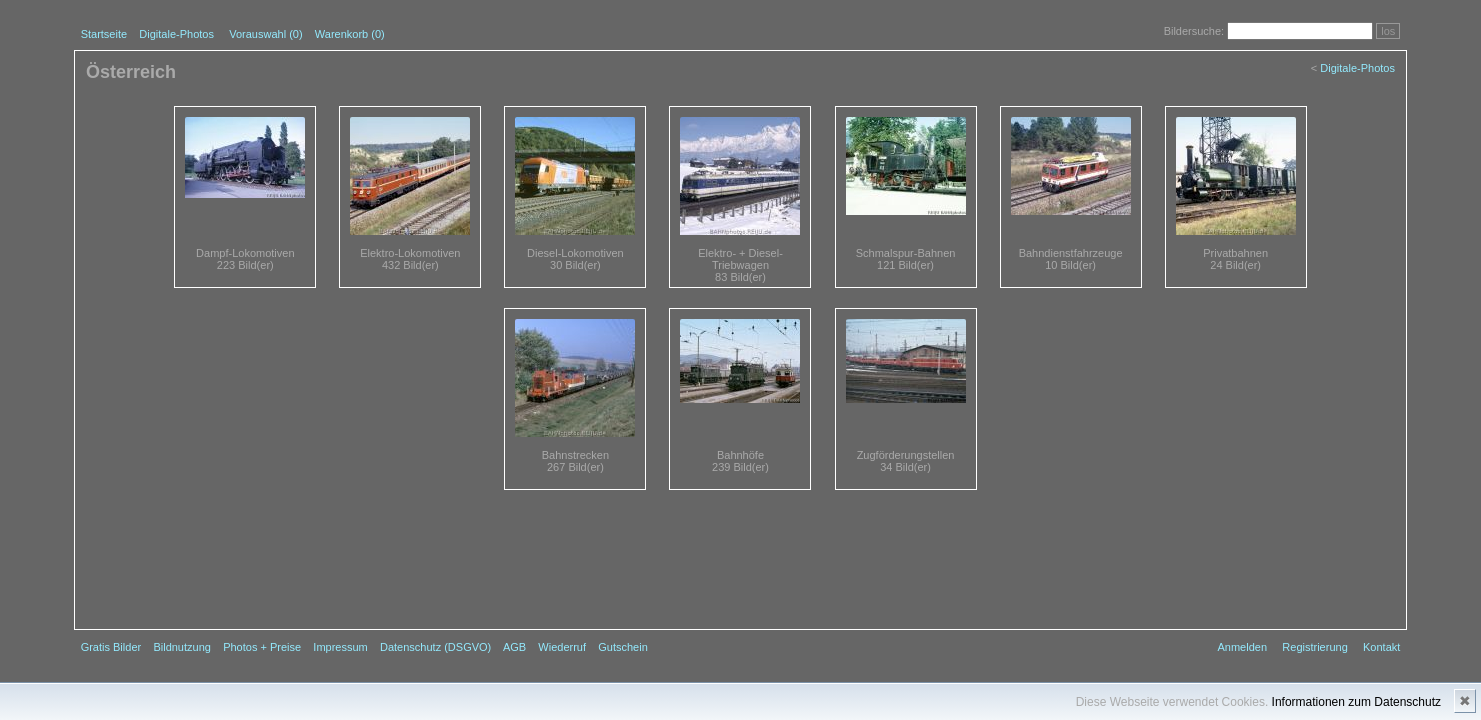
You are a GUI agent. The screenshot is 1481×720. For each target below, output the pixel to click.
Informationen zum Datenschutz (1356, 702)
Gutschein (623, 647)
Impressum (340, 647)
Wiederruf (562, 647)
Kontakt (1381, 647)
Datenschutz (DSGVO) (435, 647)
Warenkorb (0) (350, 34)
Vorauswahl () (265, 34)
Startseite (104, 34)
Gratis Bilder (111, 647)
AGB (514, 647)
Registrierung (1314, 647)
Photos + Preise (262, 647)
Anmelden (1243, 647)
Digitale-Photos (176, 34)
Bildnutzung (182, 647)
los (1388, 31)
